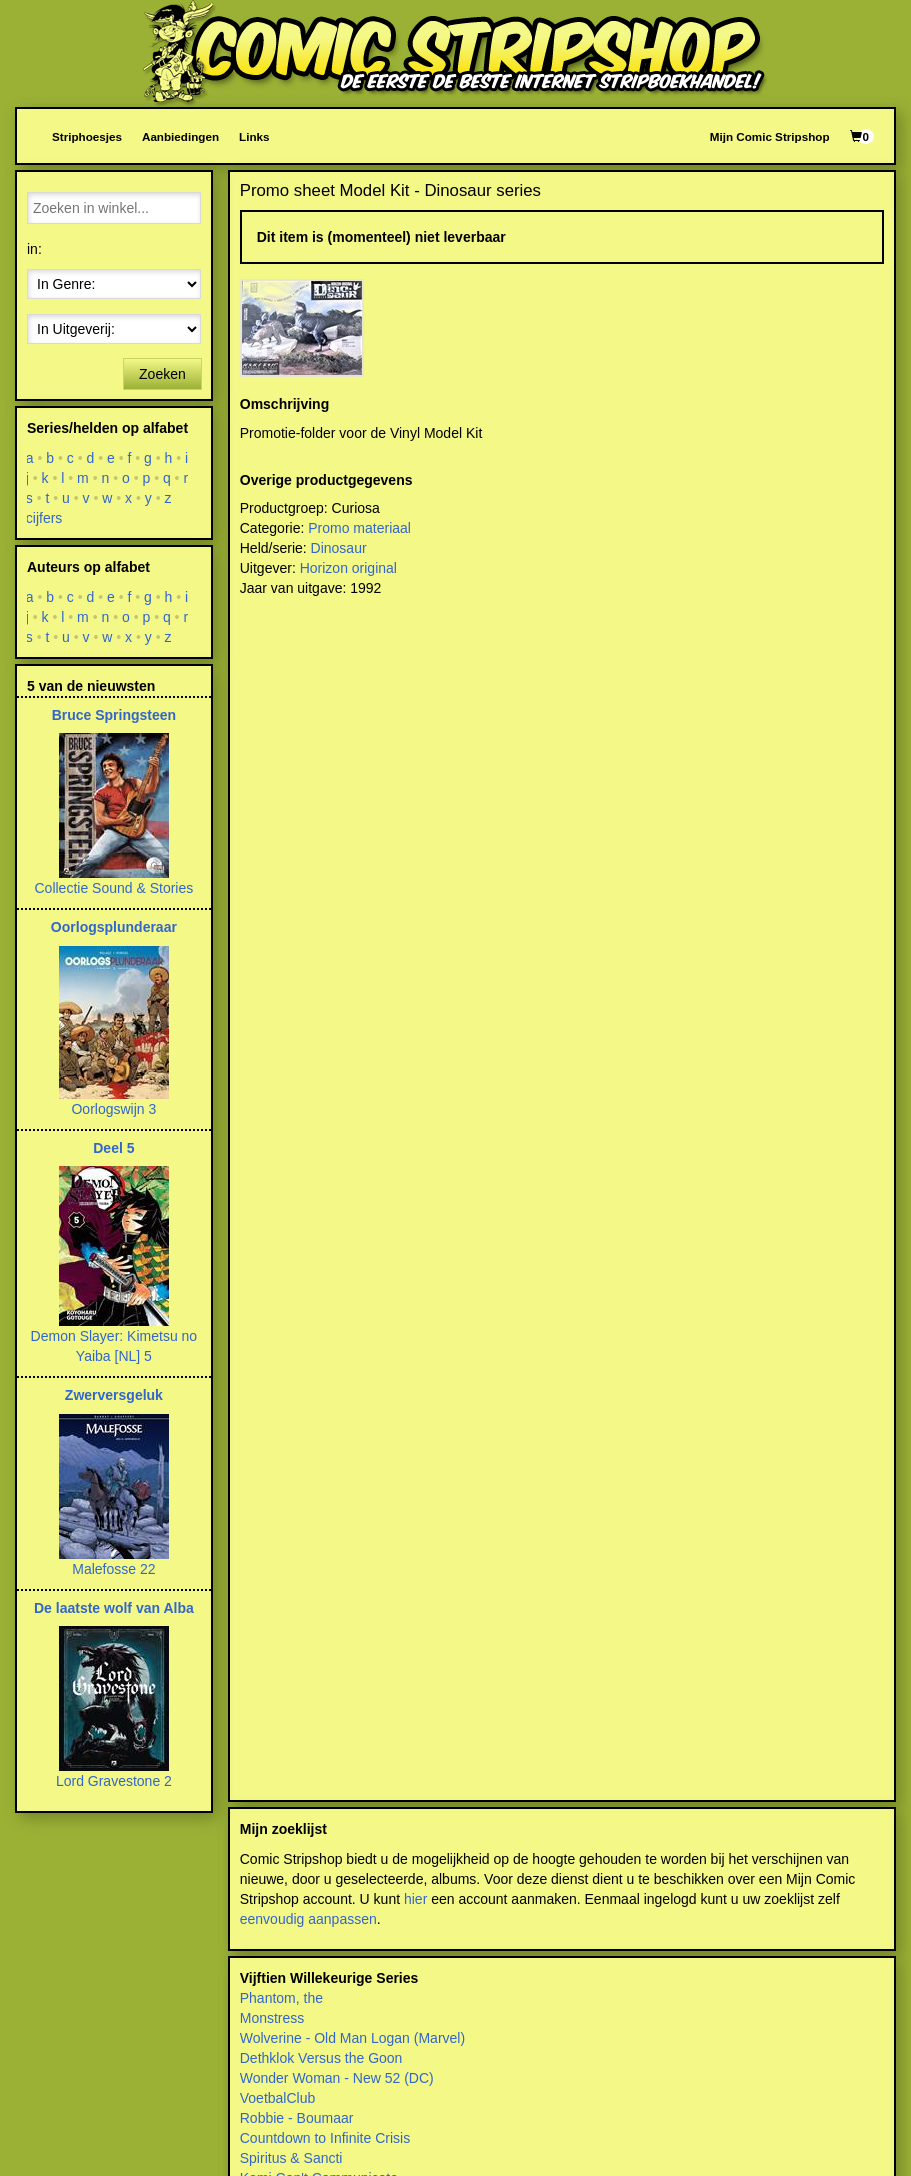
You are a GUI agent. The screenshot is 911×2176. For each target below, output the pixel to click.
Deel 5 (113, 1148)
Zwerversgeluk (114, 1395)
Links (254, 136)
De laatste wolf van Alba (114, 1608)
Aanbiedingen (180, 136)
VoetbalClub (278, 2098)
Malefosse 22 (113, 1569)
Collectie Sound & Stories (113, 888)
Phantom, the (281, 1998)
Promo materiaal (359, 528)
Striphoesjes (87, 136)
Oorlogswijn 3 (113, 1109)
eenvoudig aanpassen (308, 1919)
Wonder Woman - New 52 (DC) (337, 2078)
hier (415, 1899)
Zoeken (162, 374)
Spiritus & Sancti (291, 2158)
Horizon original (348, 568)
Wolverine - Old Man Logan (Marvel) (352, 2038)
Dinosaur (339, 548)
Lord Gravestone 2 (114, 1781)
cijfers (44, 518)
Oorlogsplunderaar (114, 927)
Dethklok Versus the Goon (321, 2058)
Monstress (272, 2018)
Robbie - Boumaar (297, 2118)
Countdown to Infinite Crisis (325, 2138)
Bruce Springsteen (114, 715)
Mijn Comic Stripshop (770, 136)
